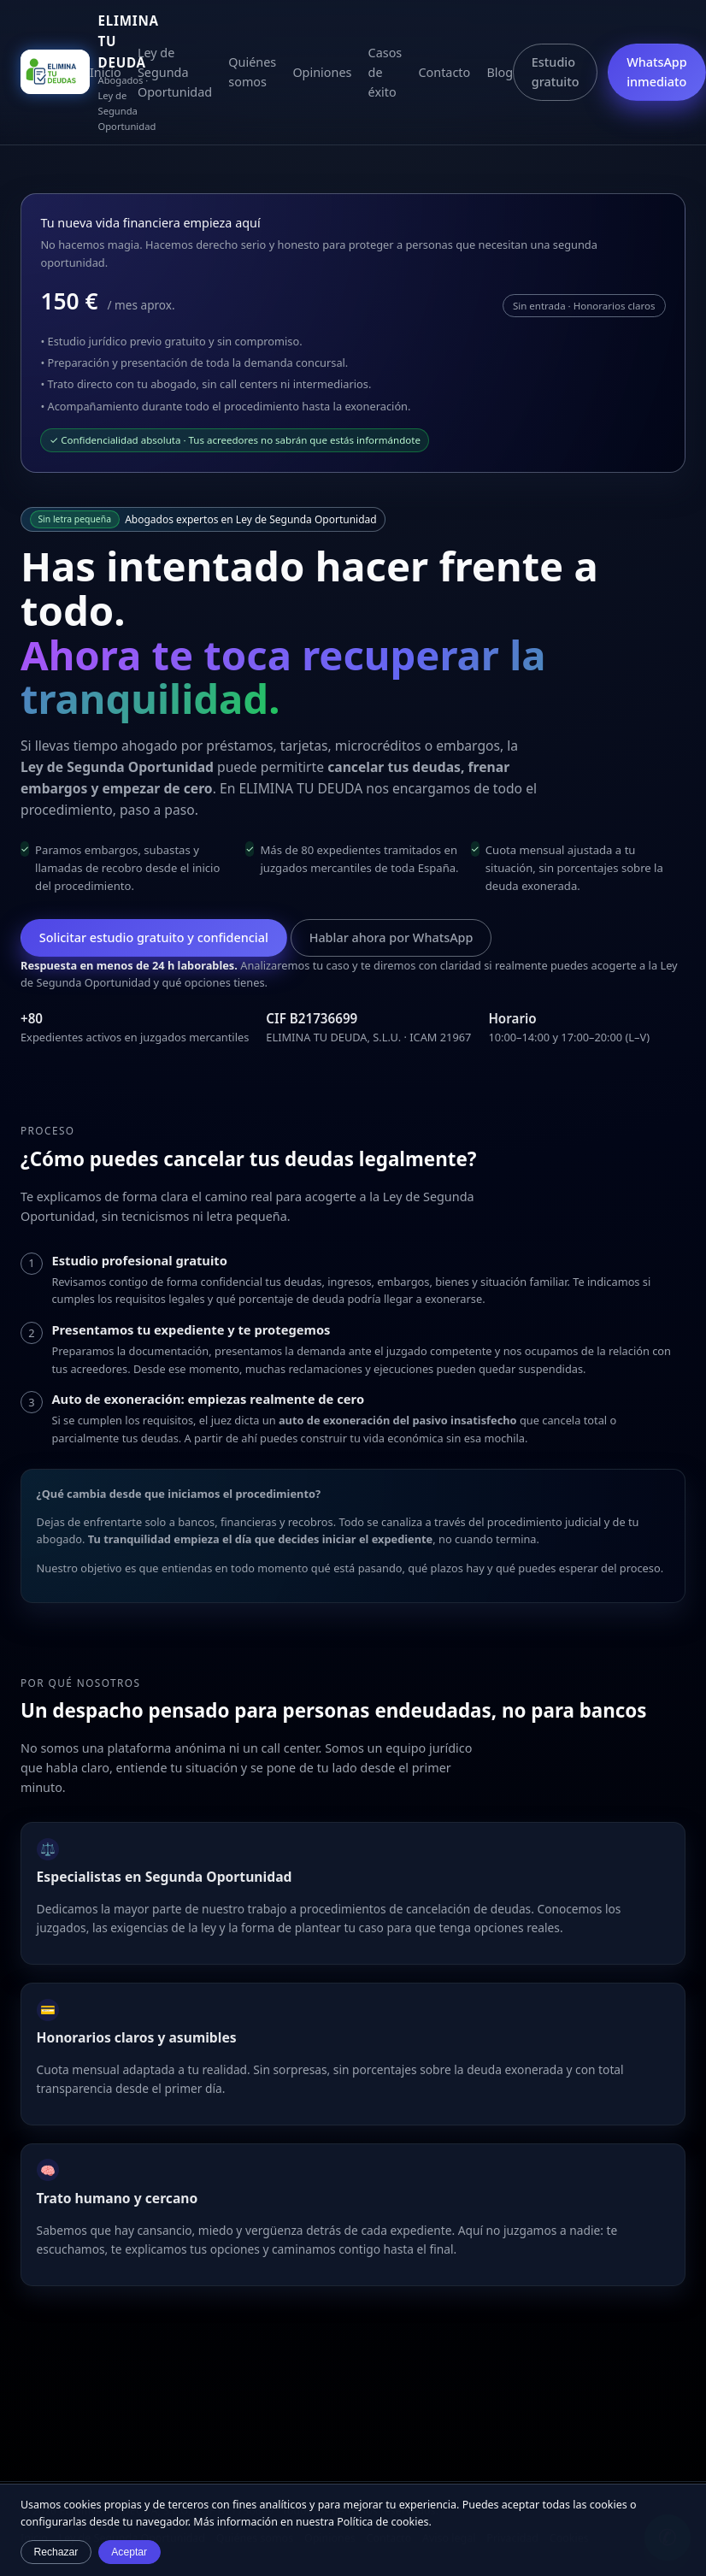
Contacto (444, 72)
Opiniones (321, 72)
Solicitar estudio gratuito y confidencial (153, 937)
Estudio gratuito (556, 72)
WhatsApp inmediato (657, 72)
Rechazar (55, 2552)
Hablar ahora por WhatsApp (391, 937)
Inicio (105, 72)
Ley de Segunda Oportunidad (175, 72)
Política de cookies (382, 2521)
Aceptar (129, 2552)
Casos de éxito (385, 72)
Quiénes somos (252, 72)
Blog (499, 72)
